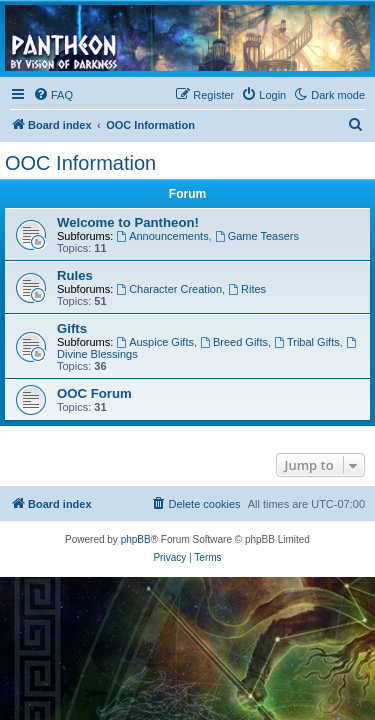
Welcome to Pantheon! (128, 222)
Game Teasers (257, 236)
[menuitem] (53, 95)
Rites (247, 289)
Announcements (162, 236)
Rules (75, 275)
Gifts (72, 328)
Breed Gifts (234, 342)
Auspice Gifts (155, 342)
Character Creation (169, 289)
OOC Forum (94, 393)
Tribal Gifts (307, 342)
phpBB (136, 539)
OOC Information (80, 163)
